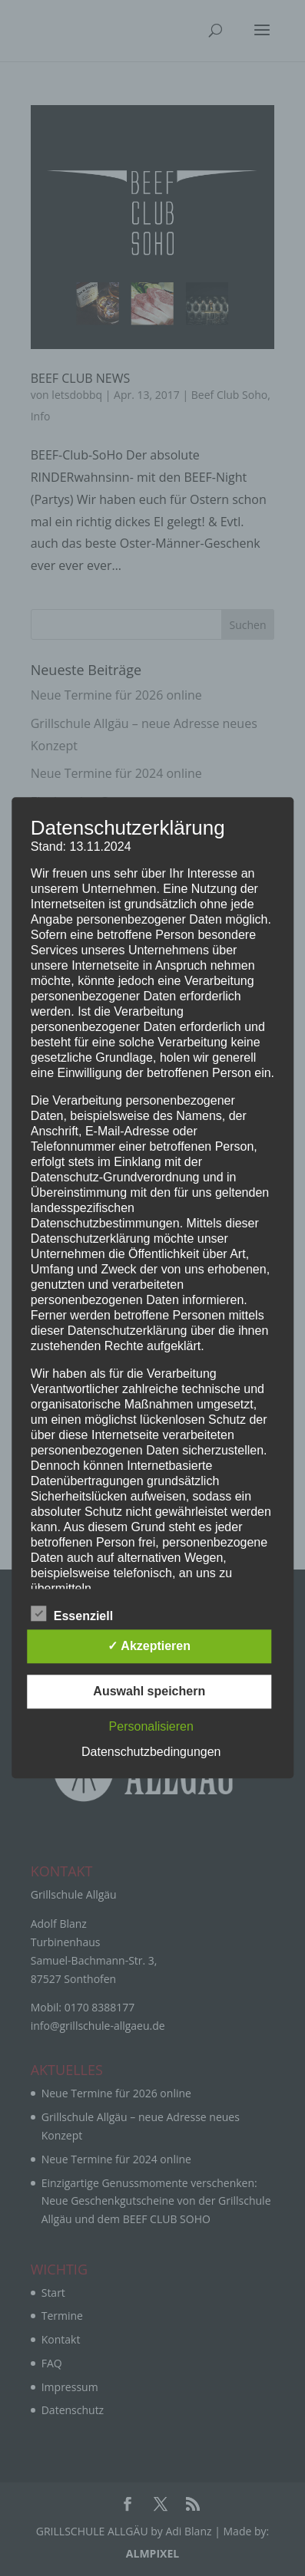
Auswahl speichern (149, 1691)
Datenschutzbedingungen (150, 1752)
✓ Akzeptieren (149, 1646)
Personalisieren (151, 1727)
